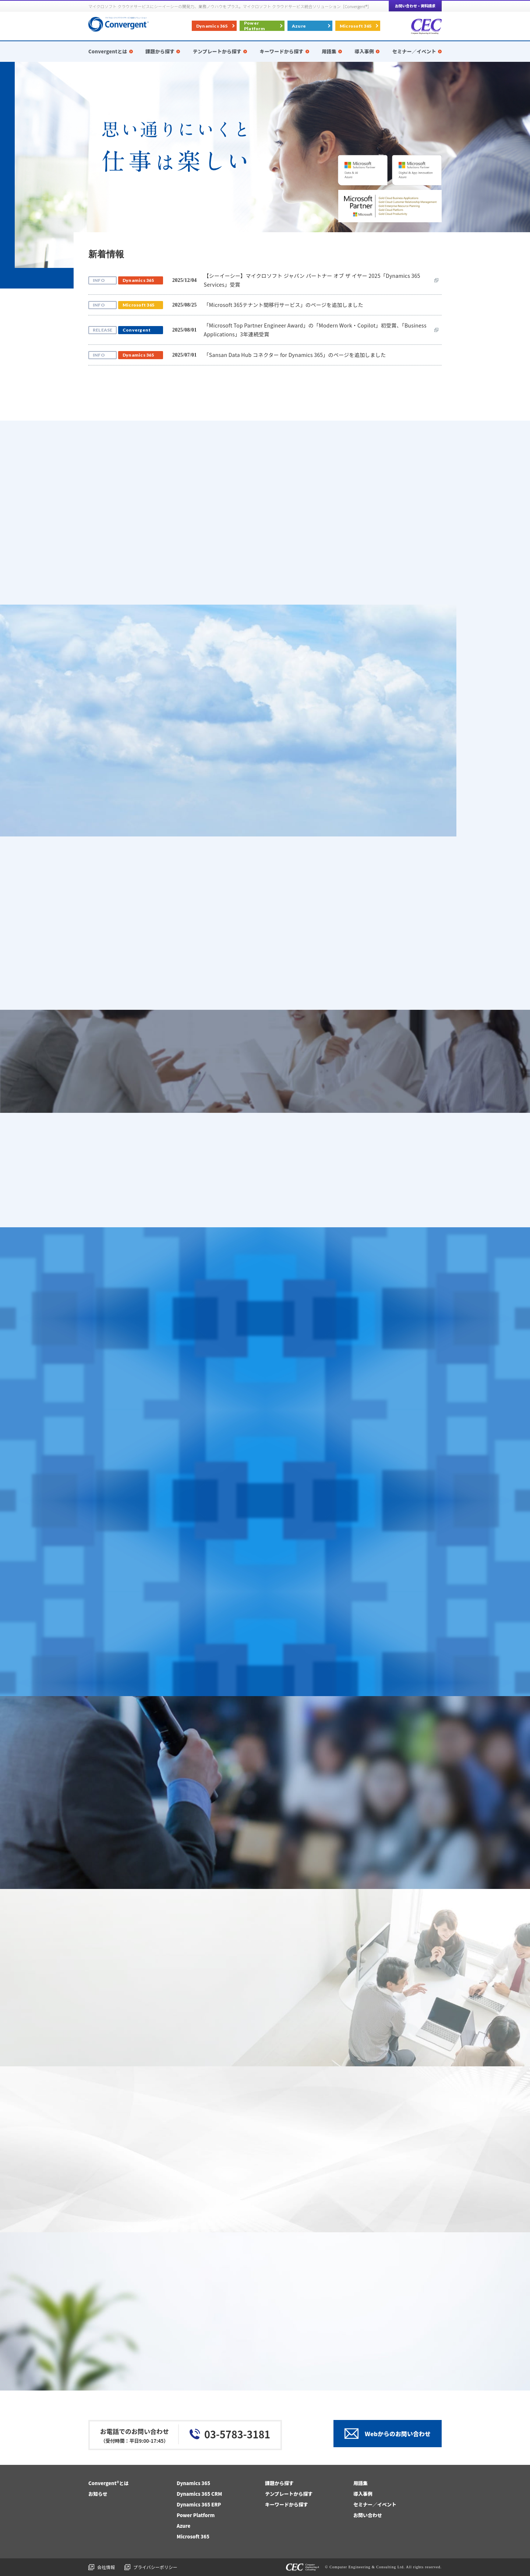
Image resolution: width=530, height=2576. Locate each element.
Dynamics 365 (212, 26)
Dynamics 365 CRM (199, 2493)
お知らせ (97, 2493)
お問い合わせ (367, 2515)
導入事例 (362, 2493)
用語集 (360, 2483)
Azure (299, 26)
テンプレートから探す (289, 2493)
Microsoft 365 (356, 26)
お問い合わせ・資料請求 (415, 5)
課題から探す (279, 2483)
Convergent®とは (108, 2483)
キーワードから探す (286, 2504)
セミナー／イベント (374, 2504)
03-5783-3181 (237, 2434)
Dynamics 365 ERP (199, 2504)
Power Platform (254, 26)
